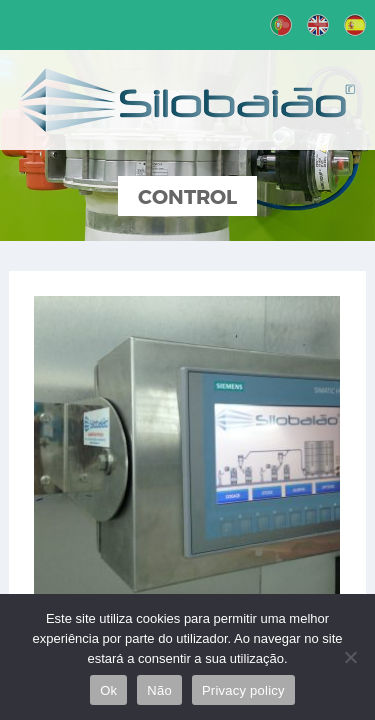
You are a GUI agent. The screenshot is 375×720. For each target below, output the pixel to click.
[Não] (350, 657)
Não (159, 690)
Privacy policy (243, 690)
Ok (108, 690)
